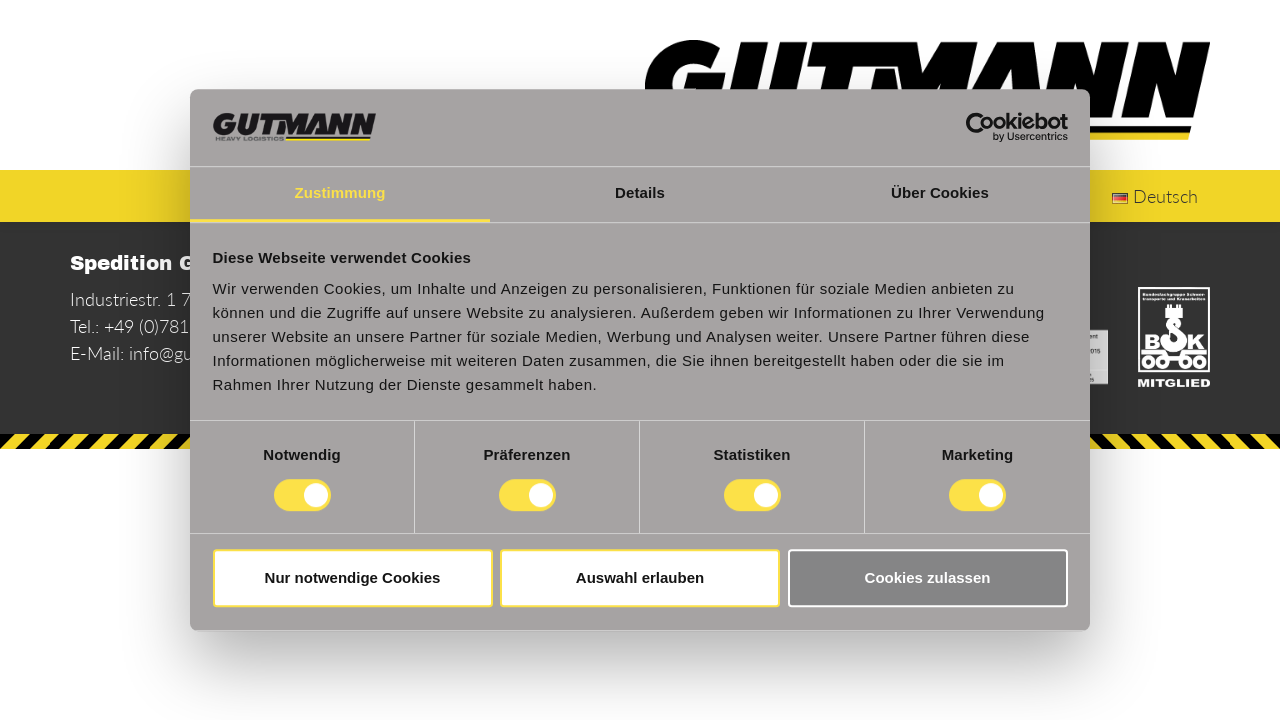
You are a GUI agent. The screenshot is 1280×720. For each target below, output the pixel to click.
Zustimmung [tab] (340, 192)
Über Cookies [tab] (940, 192)
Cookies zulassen (928, 577)
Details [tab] (640, 192)
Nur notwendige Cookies (353, 577)
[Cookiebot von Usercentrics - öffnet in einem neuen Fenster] (980, 128)
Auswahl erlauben (640, 577)
